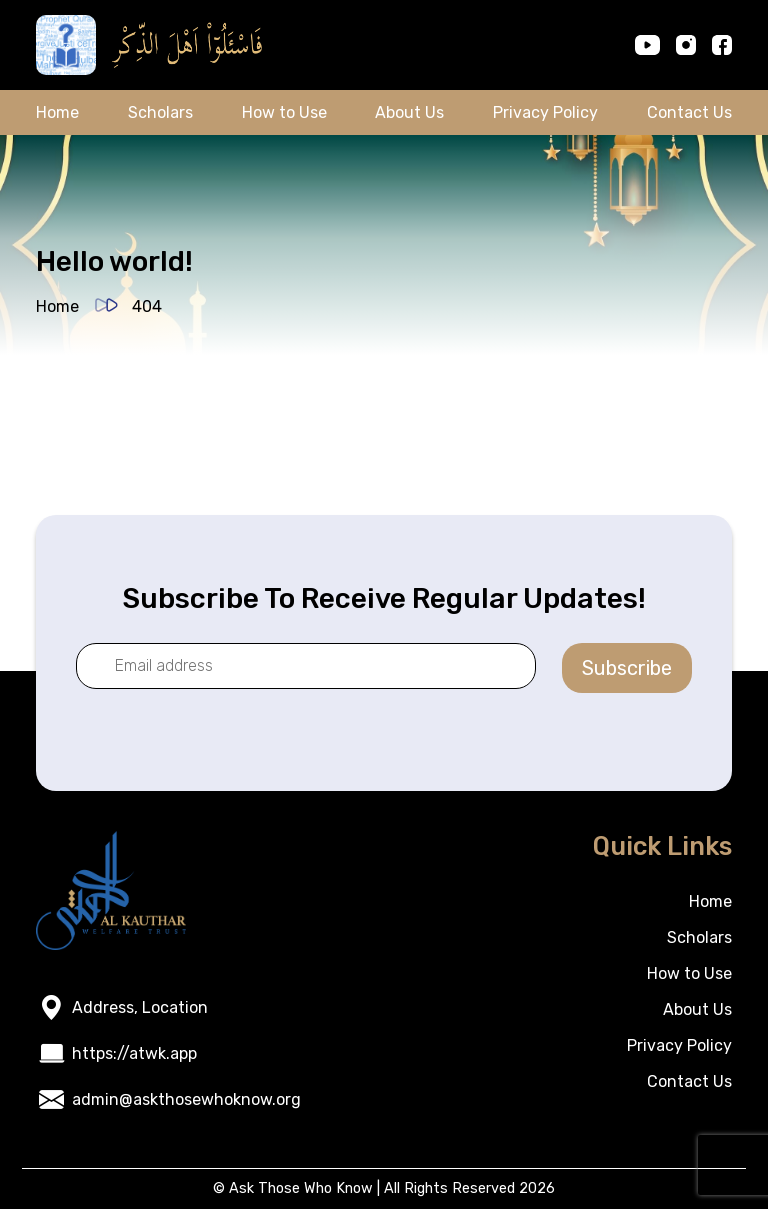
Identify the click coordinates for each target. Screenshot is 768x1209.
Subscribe (627, 668)
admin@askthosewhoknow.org (186, 1099)
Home (57, 112)
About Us (409, 112)
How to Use (284, 112)
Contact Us (689, 112)
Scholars (160, 112)
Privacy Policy (545, 112)
